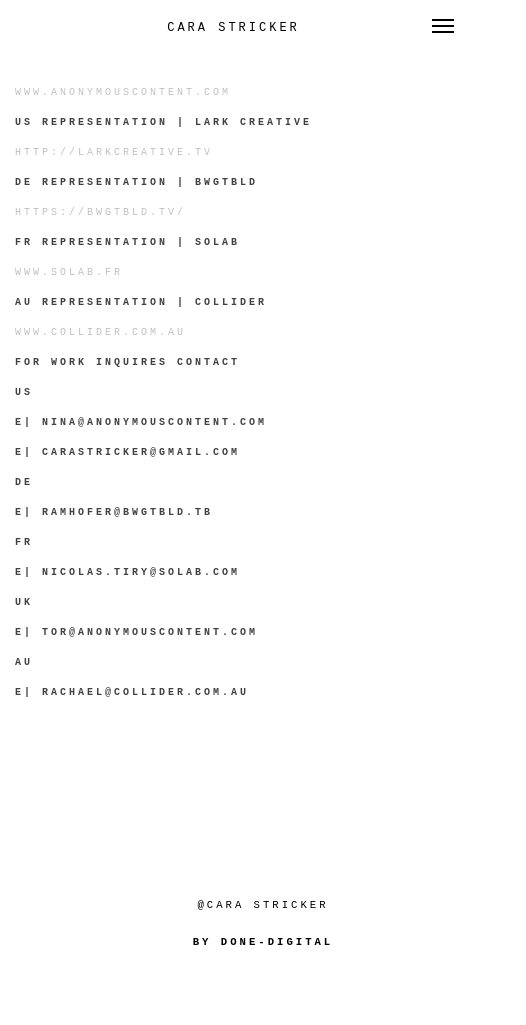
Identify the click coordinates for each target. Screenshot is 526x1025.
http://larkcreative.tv (114, 152)
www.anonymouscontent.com (123, 92)
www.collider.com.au (100, 332)
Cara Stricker (233, 28)
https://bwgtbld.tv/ (100, 212)
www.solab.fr (69, 272)
